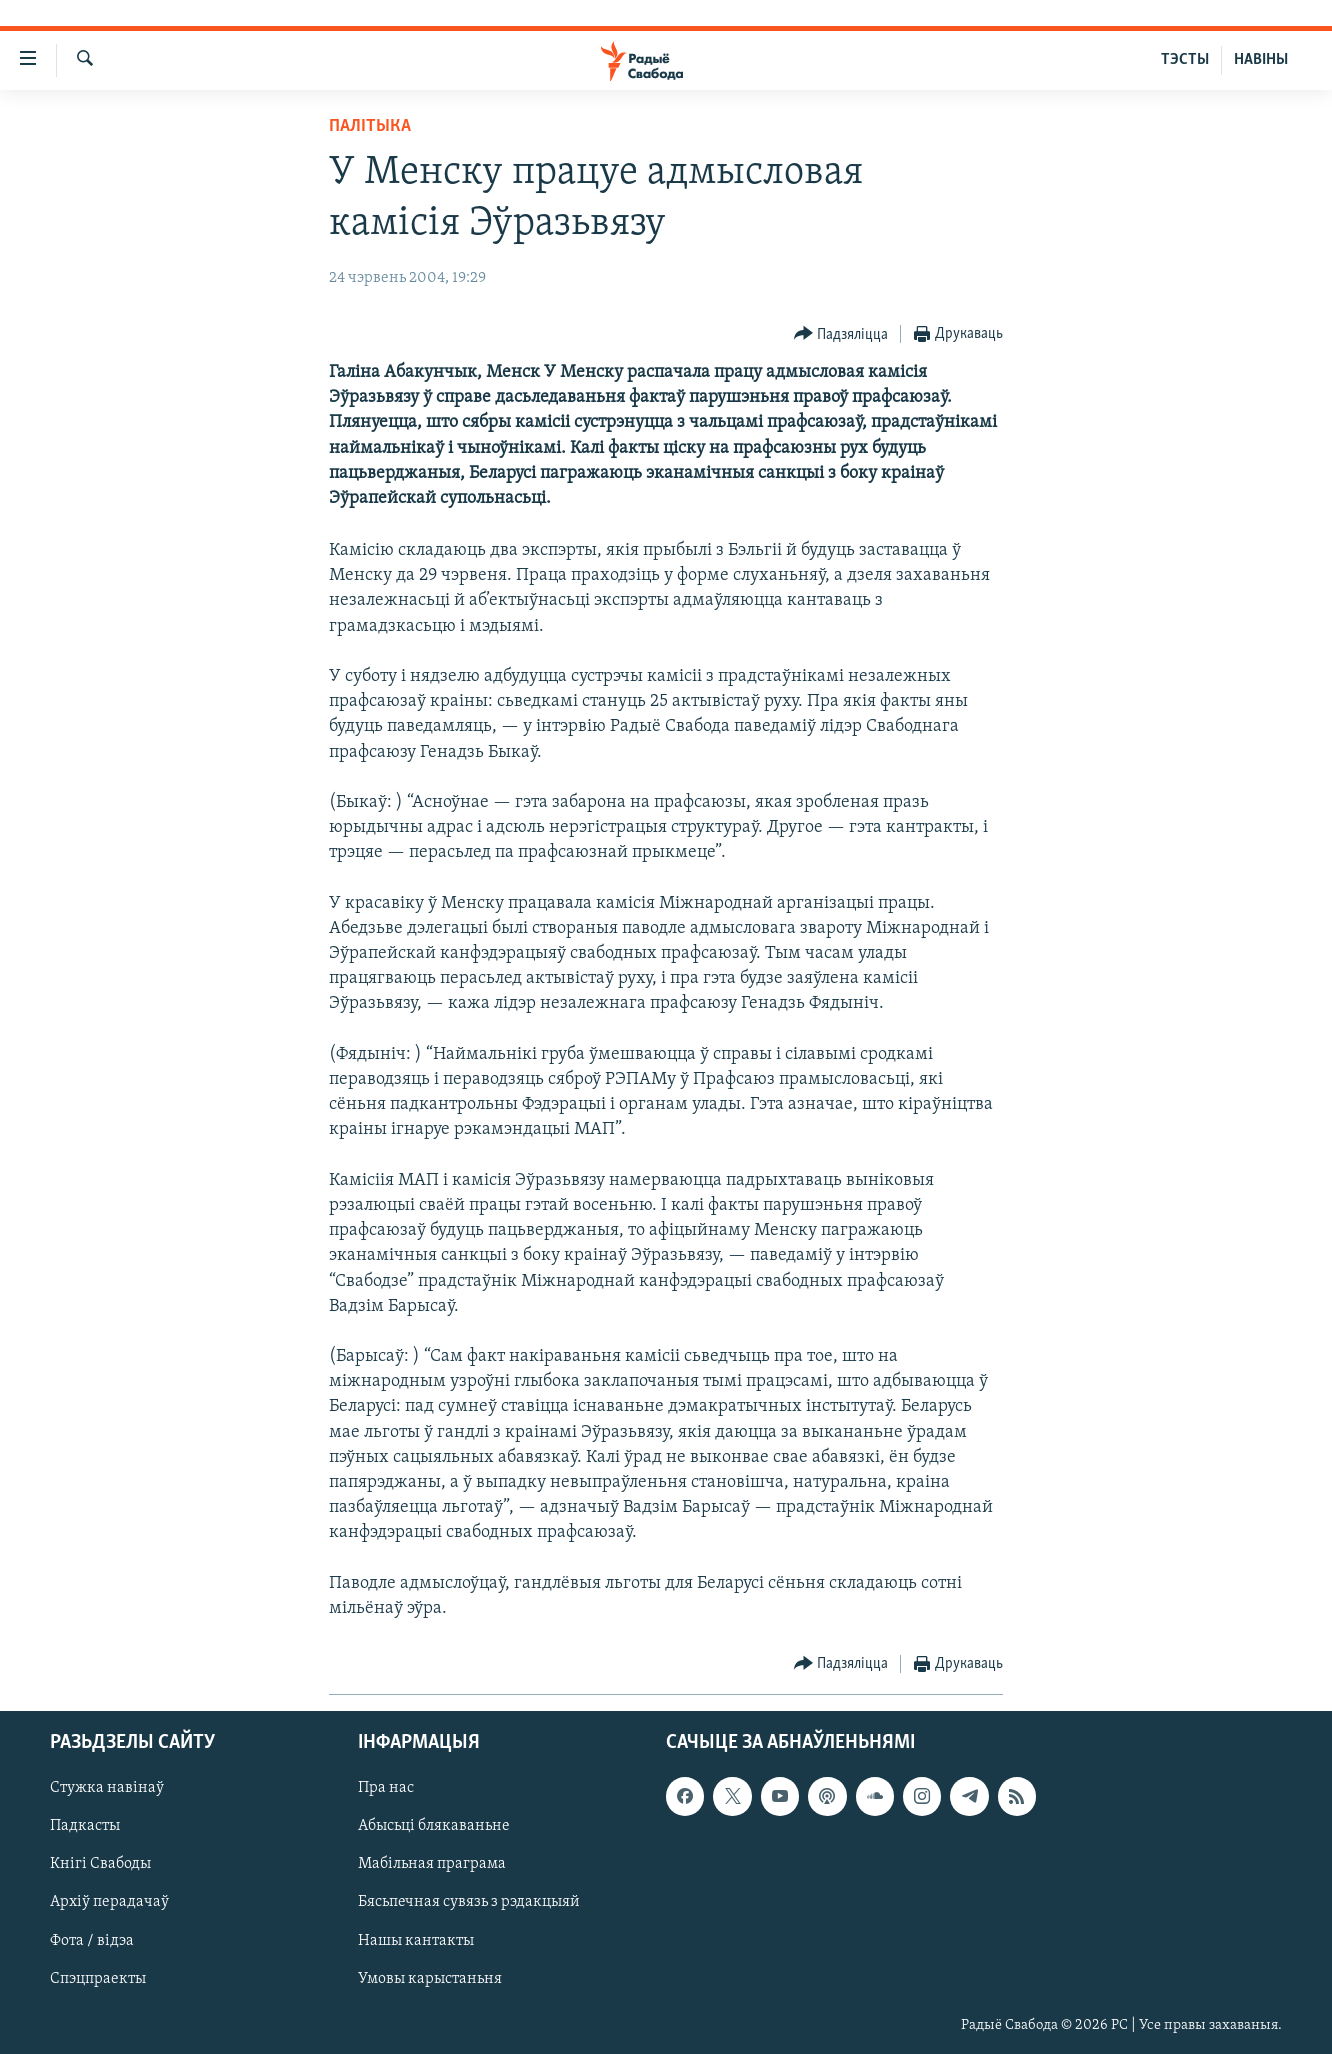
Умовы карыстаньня (430, 1979)
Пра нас (386, 1789)
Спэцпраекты (98, 1979)
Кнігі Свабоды (100, 1865)
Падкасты (85, 1827)
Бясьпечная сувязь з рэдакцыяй (469, 1903)
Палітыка (370, 126)
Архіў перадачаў (109, 1903)
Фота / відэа (92, 1941)
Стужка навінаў (107, 1789)
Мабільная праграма (432, 1865)
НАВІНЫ (1261, 60)
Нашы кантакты (416, 1941)
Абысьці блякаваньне (434, 1827)
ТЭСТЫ (1185, 60)
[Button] (841, 334)
